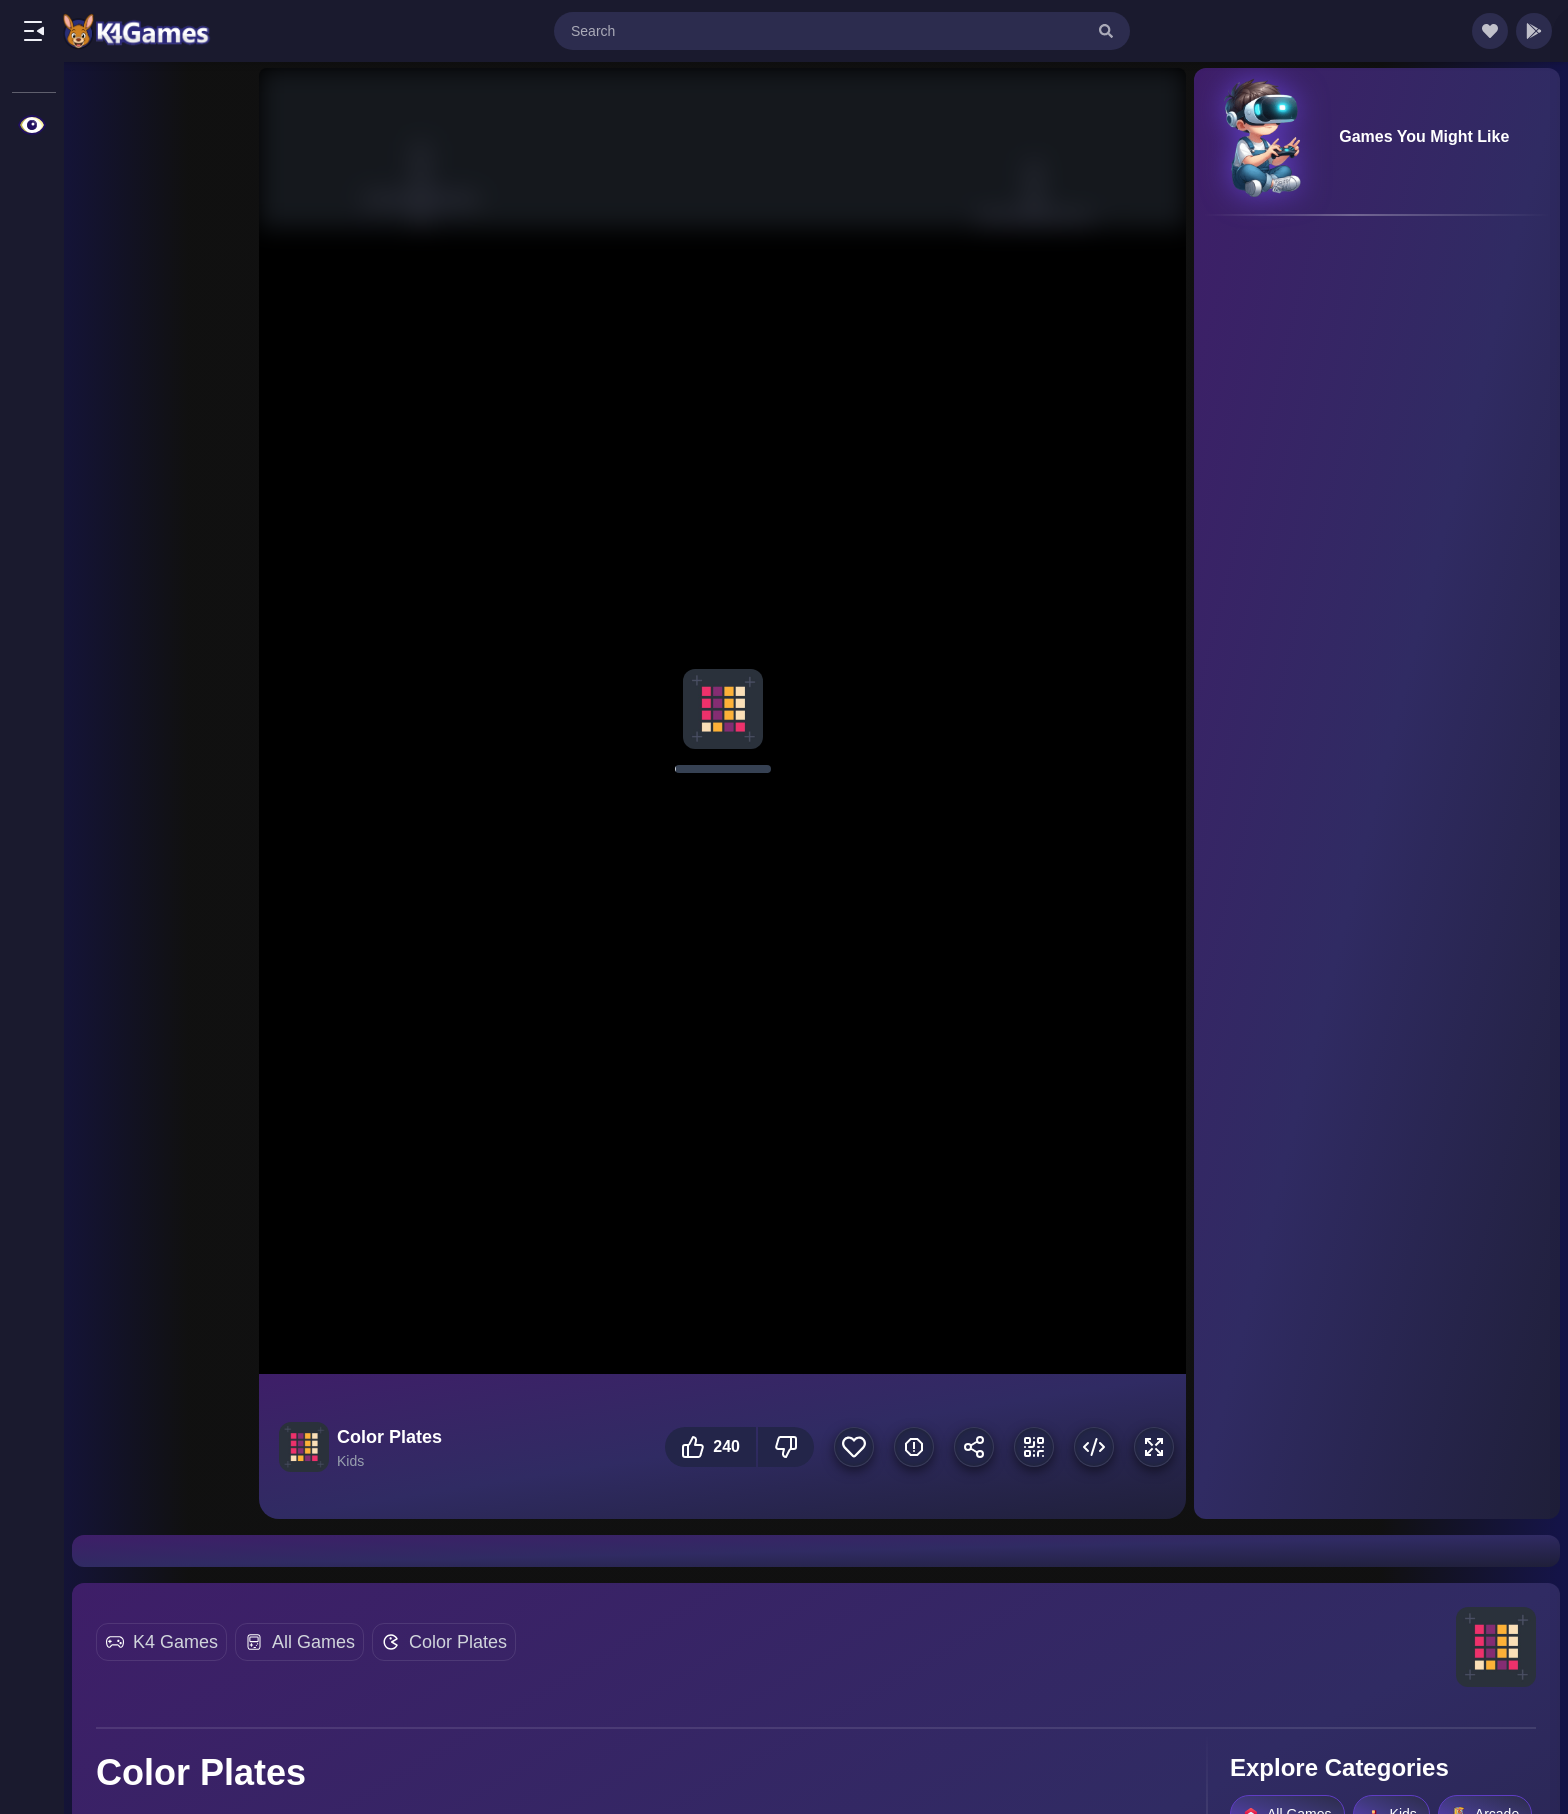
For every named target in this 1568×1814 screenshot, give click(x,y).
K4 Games (175, 1642)
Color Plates (458, 1642)
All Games (313, 1642)
